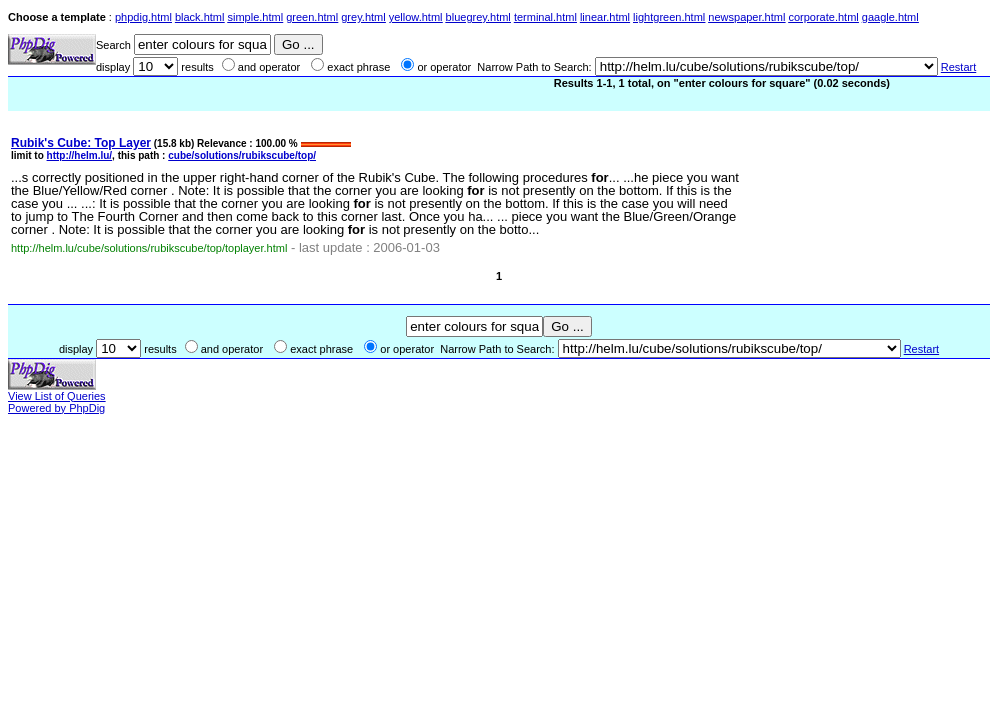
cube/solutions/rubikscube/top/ (242, 155)
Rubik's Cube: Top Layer (81, 143)
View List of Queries (57, 396)
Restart (958, 67)
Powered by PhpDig (56, 408)
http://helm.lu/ (80, 155)
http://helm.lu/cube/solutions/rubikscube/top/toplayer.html (149, 248)
